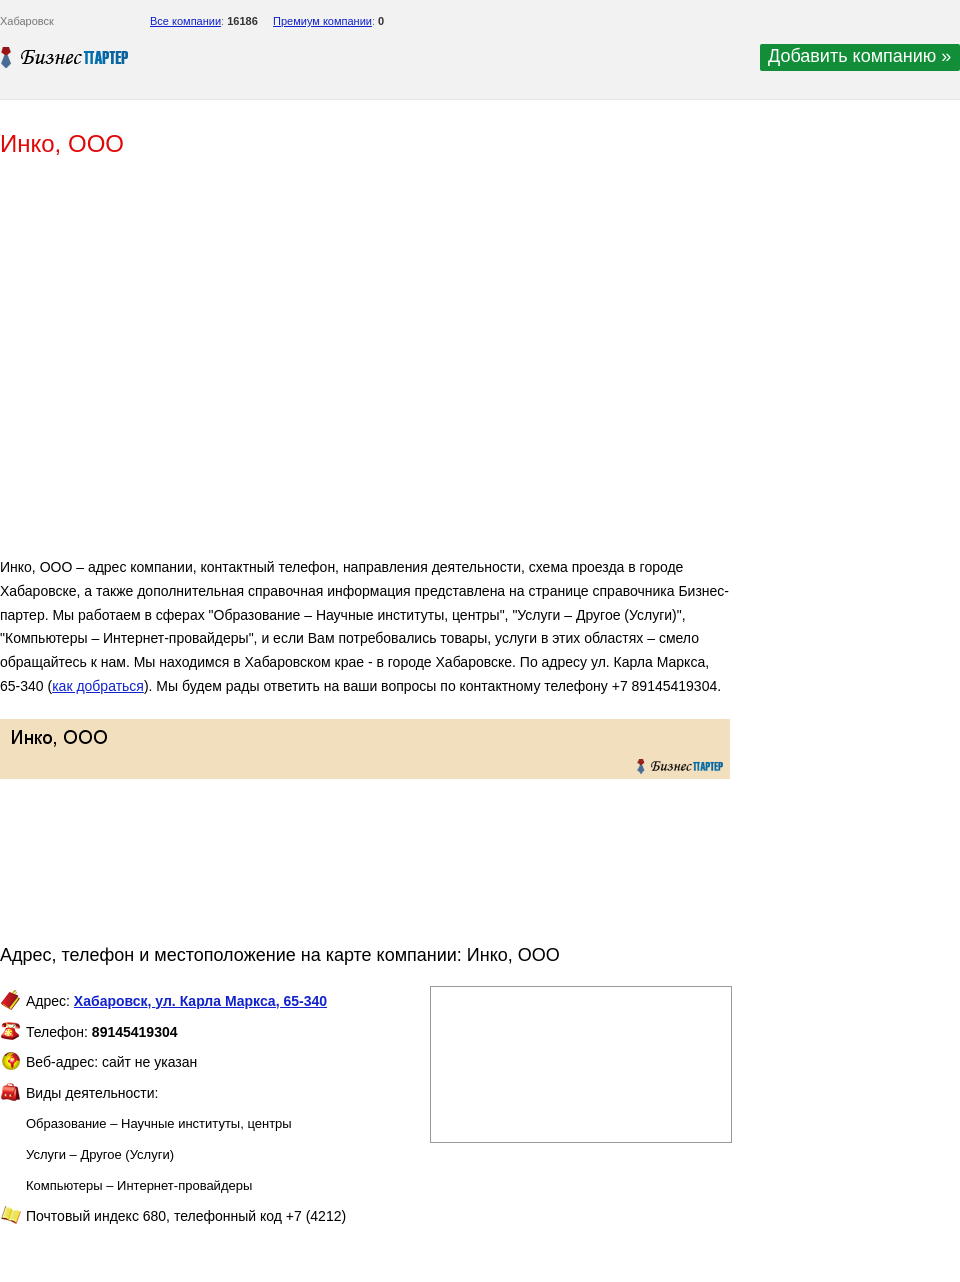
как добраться (98, 686)
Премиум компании (322, 21)
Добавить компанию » (859, 56)
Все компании (185, 21)
